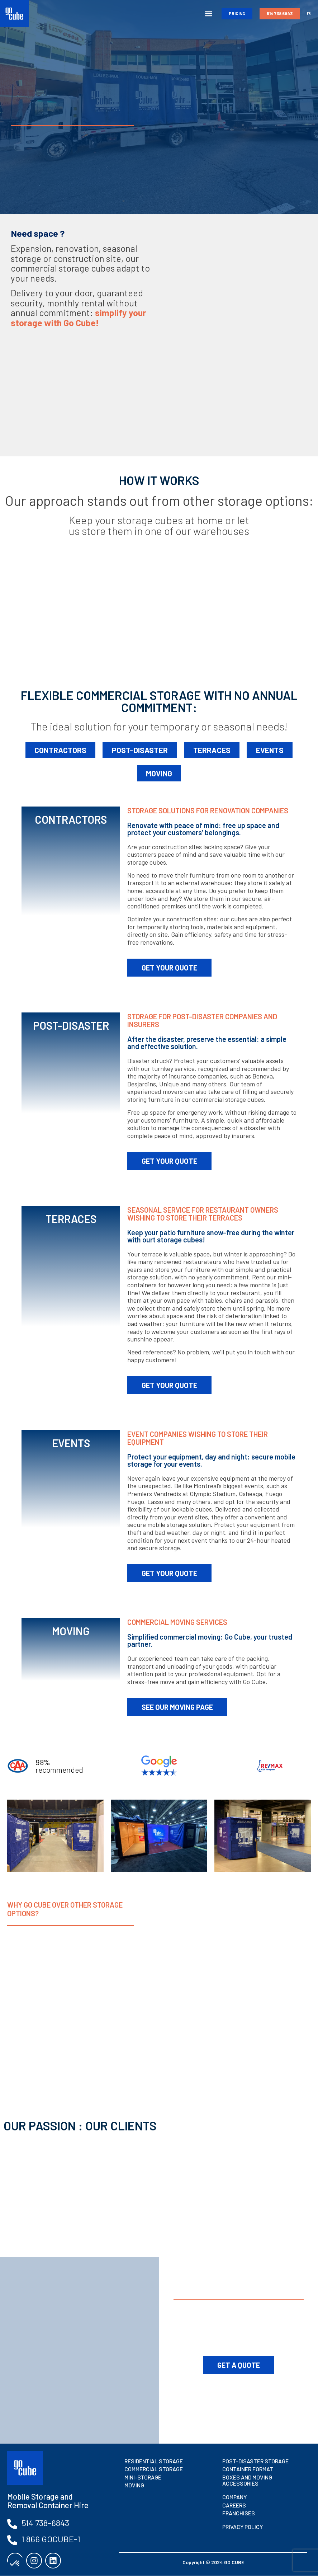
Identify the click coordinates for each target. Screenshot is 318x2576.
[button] (208, 14)
